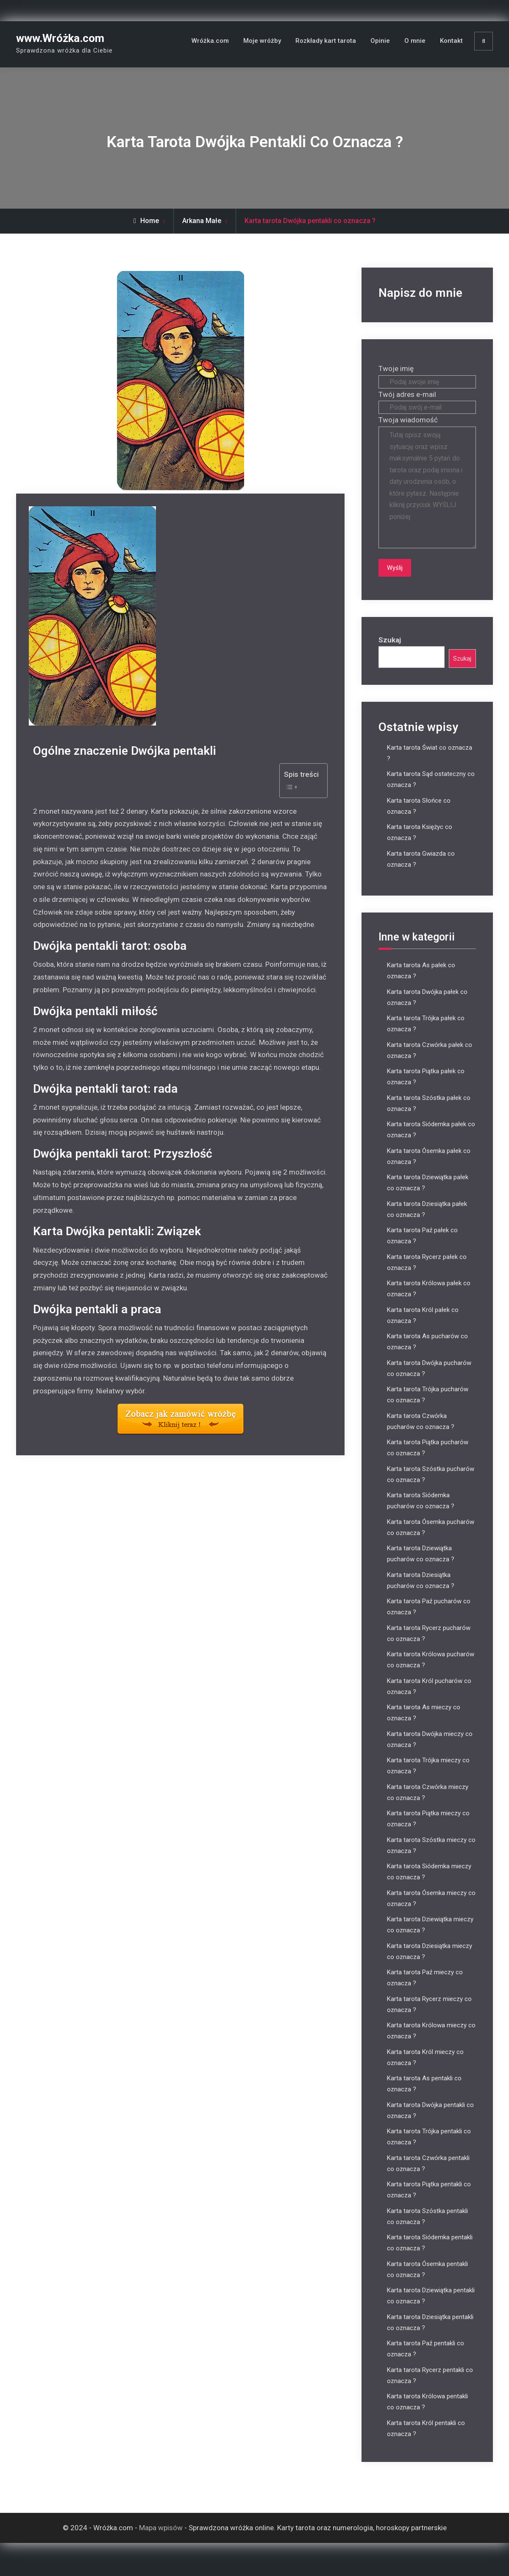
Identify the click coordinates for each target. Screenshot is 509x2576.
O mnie (415, 41)
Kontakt (451, 41)
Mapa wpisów (161, 2539)
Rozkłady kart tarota (325, 41)
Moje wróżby (262, 41)
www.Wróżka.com (60, 38)
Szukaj (389, 651)
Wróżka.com (210, 41)
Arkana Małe (201, 221)
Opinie (380, 41)
